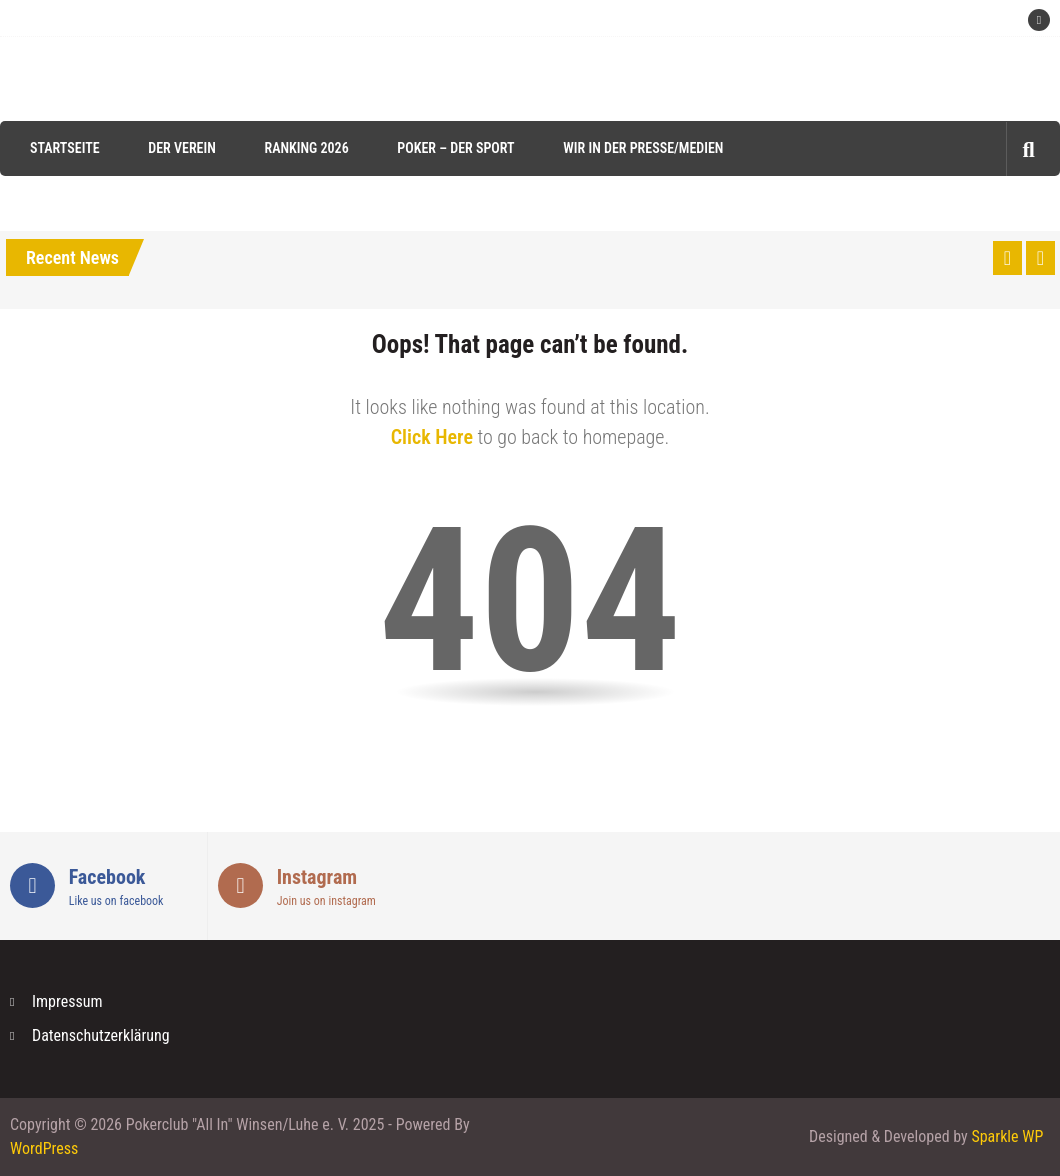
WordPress (44, 1148)
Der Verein (182, 148)
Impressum (67, 1001)
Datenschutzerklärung (101, 1035)
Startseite (65, 148)
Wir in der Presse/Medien (643, 148)
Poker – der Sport (455, 148)
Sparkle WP (1007, 1136)
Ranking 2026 (306, 148)
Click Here (432, 437)
